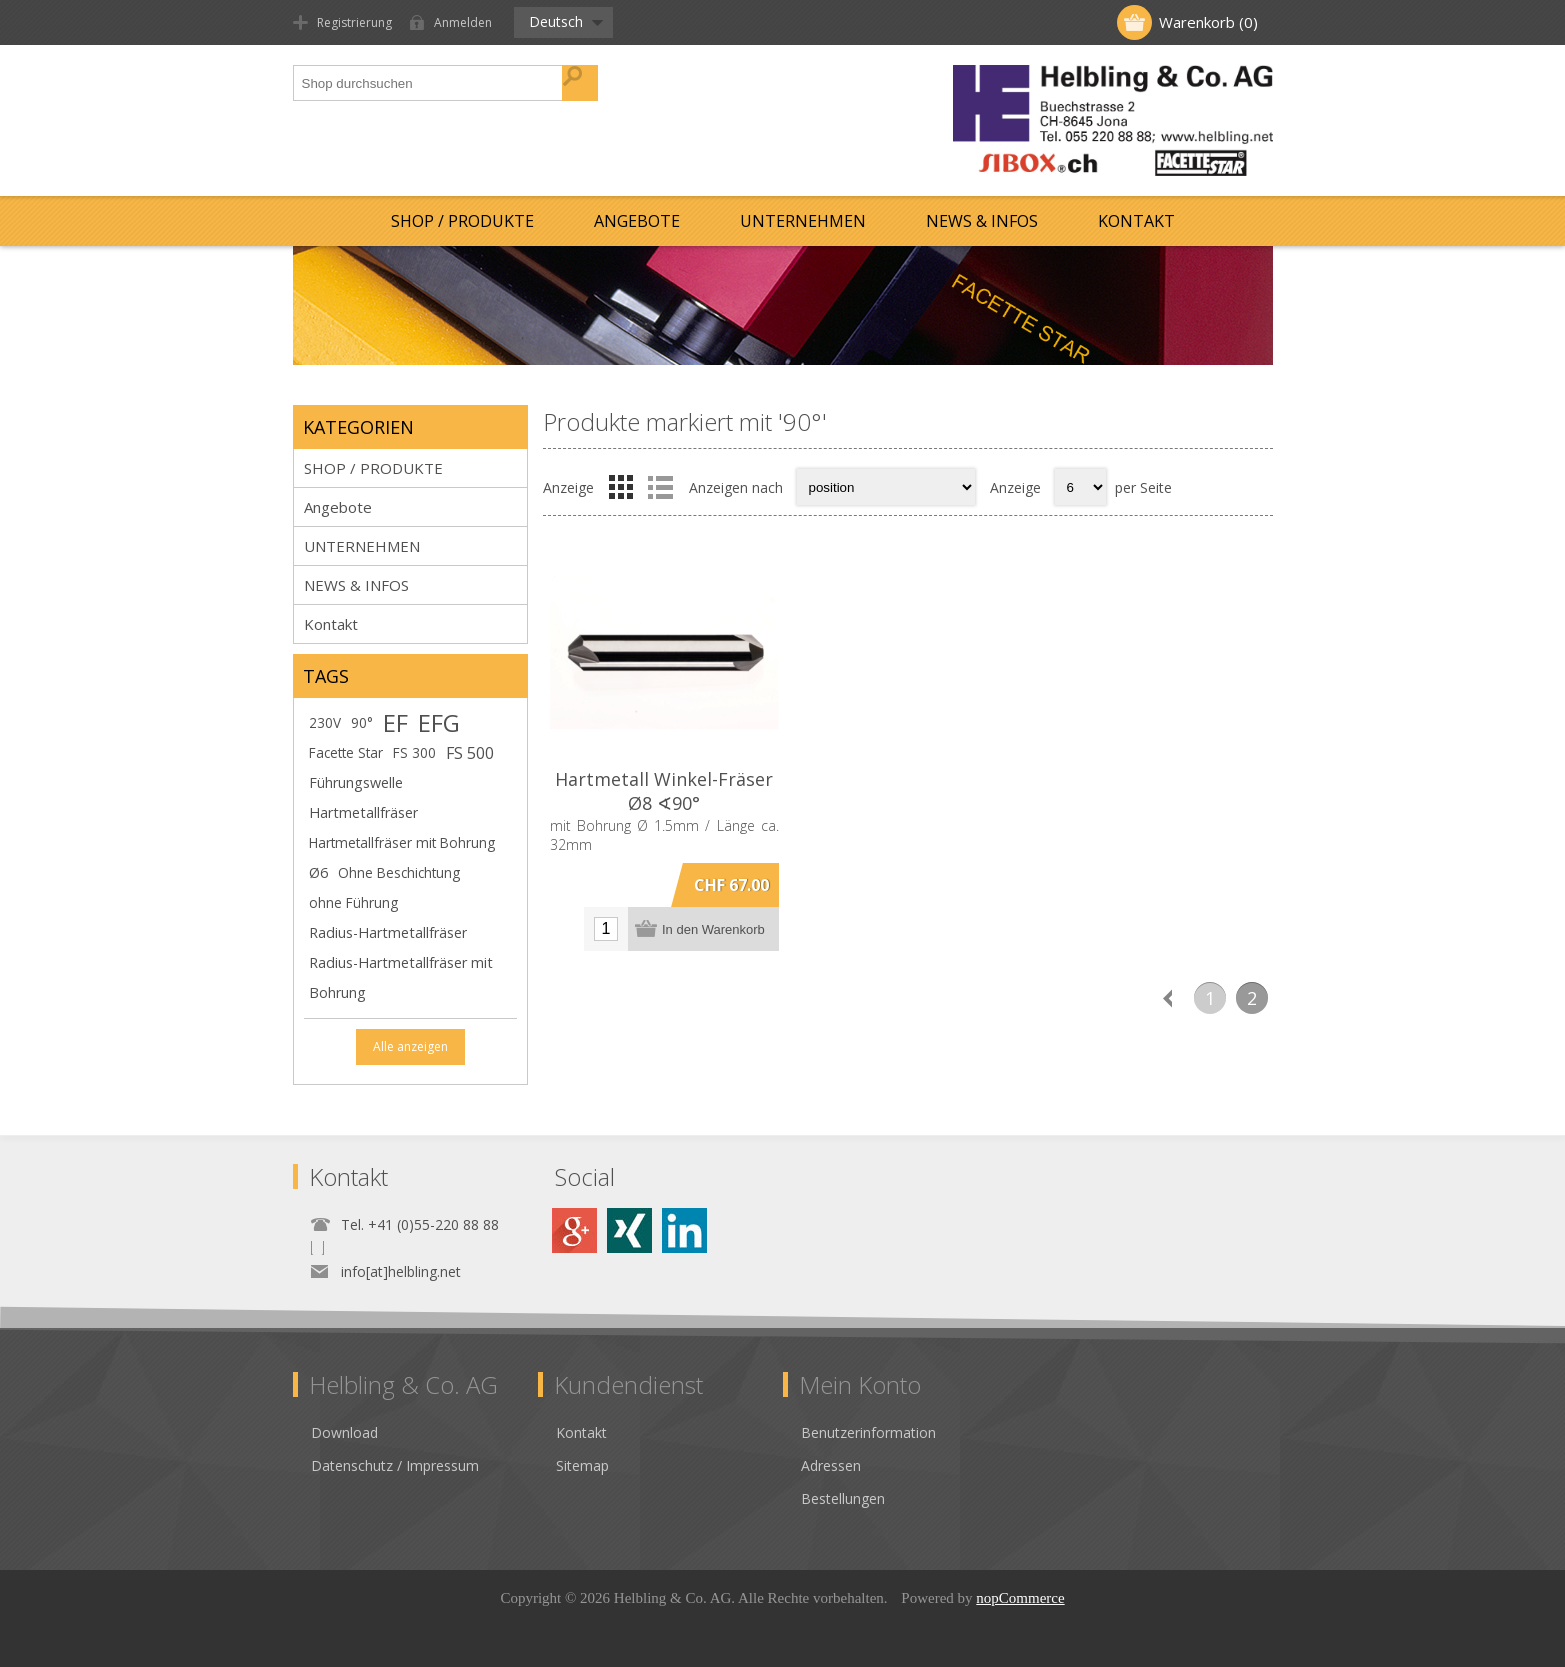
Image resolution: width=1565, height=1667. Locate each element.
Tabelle (621, 487)
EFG (439, 723)
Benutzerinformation (868, 1432)
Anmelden (463, 22)
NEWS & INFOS (982, 221)
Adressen (831, 1465)
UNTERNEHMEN (803, 221)
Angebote (637, 221)
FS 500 (470, 753)
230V (325, 722)
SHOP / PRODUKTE (462, 221)
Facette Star (346, 752)
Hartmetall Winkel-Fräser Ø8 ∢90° (664, 791)
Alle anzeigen (410, 1046)
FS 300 (414, 752)
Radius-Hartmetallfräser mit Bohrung (401, 977)
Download (344, 1432)
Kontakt (1136, 221)
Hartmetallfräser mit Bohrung (402, 842)
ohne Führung (353, 902)
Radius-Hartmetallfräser (388, 932)
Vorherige (1168, 998)
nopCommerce (1020, 1598)
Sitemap (582, 1465)
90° (362, 722)
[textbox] (428, 83)
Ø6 (318, 872)
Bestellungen (843, 1498)
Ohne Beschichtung (399, 872)
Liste (661, 487)
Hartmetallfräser (363, 812)
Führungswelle (356, 782)
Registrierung (354, 22)
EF (395, 723)
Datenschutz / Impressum (395, 1465)
